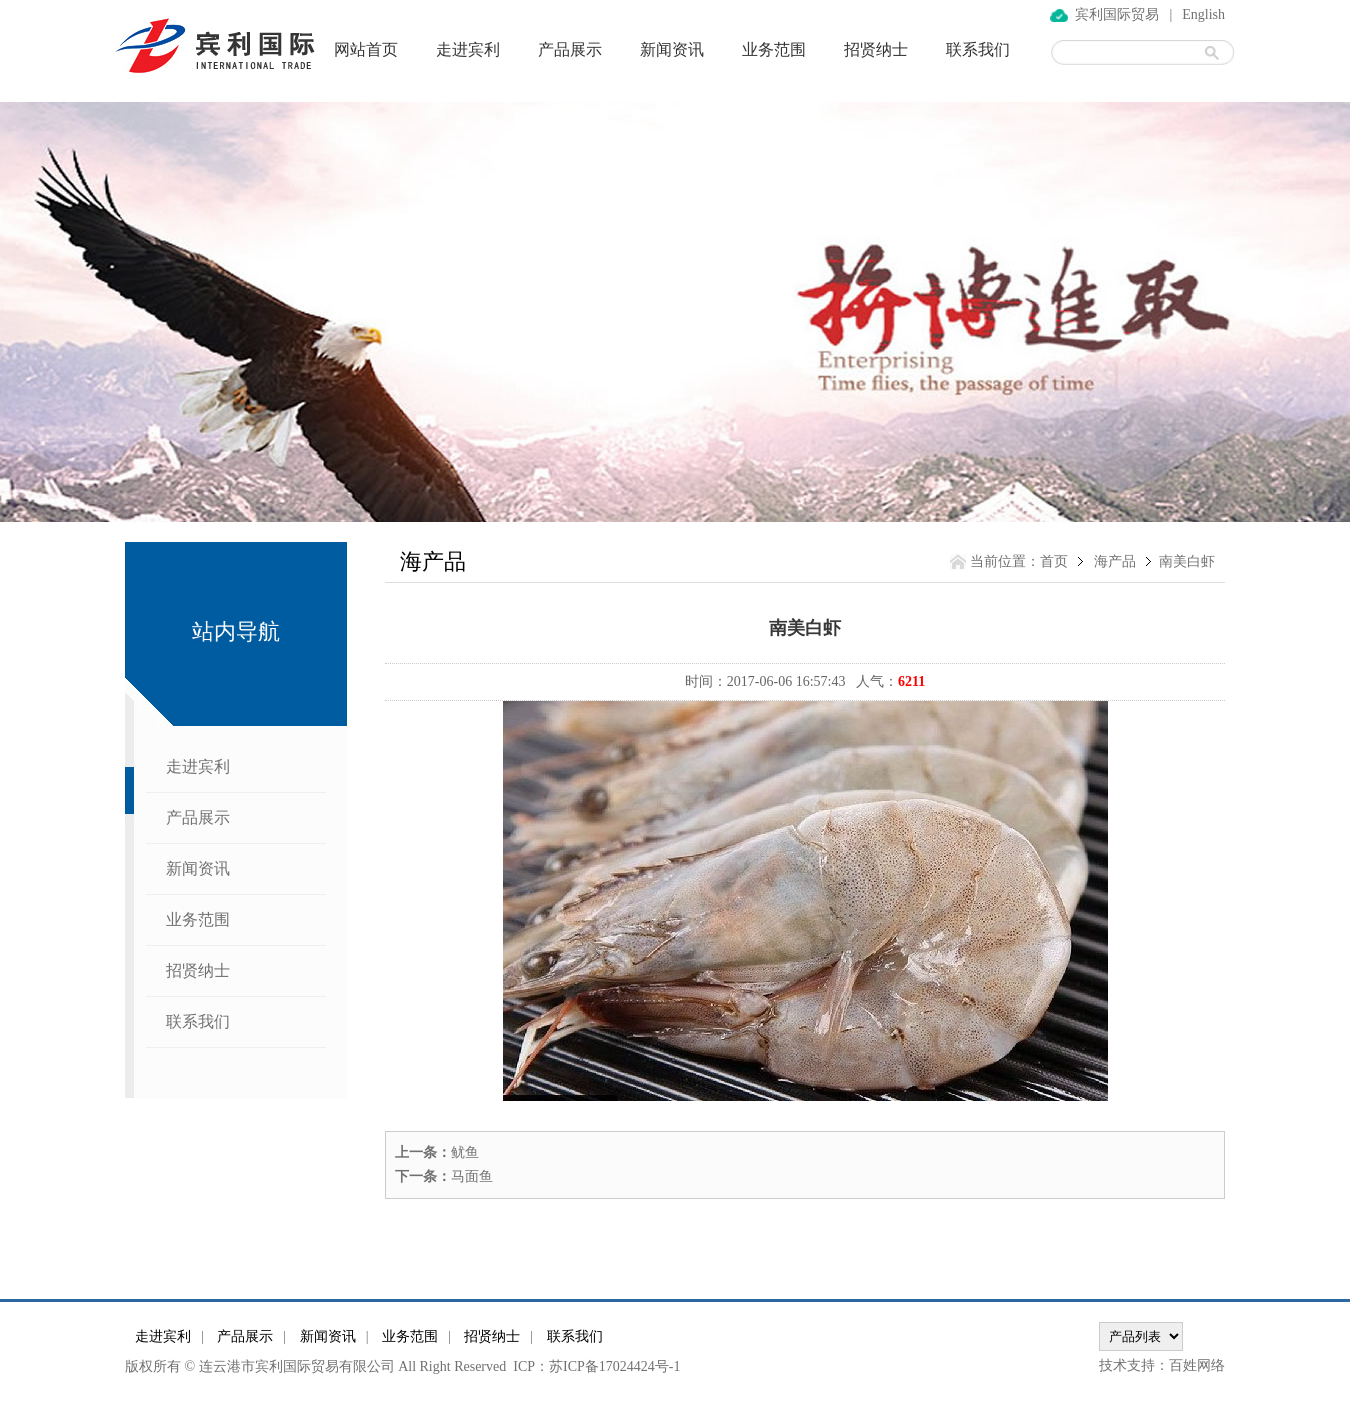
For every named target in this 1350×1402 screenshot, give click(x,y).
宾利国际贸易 (1117, 14)
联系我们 (978, 49)
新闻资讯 (672, 49)
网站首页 (366, 49)
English (1203, 14)
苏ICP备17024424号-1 (614, 1366)
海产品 (1115, 561)
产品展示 (570, 49)
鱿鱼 (465, 1152)
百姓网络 (1197, 1365)
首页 (1054, 561)
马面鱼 (472, 1176)
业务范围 (774, 49)
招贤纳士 (876, 49)
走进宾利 (468, 49)
